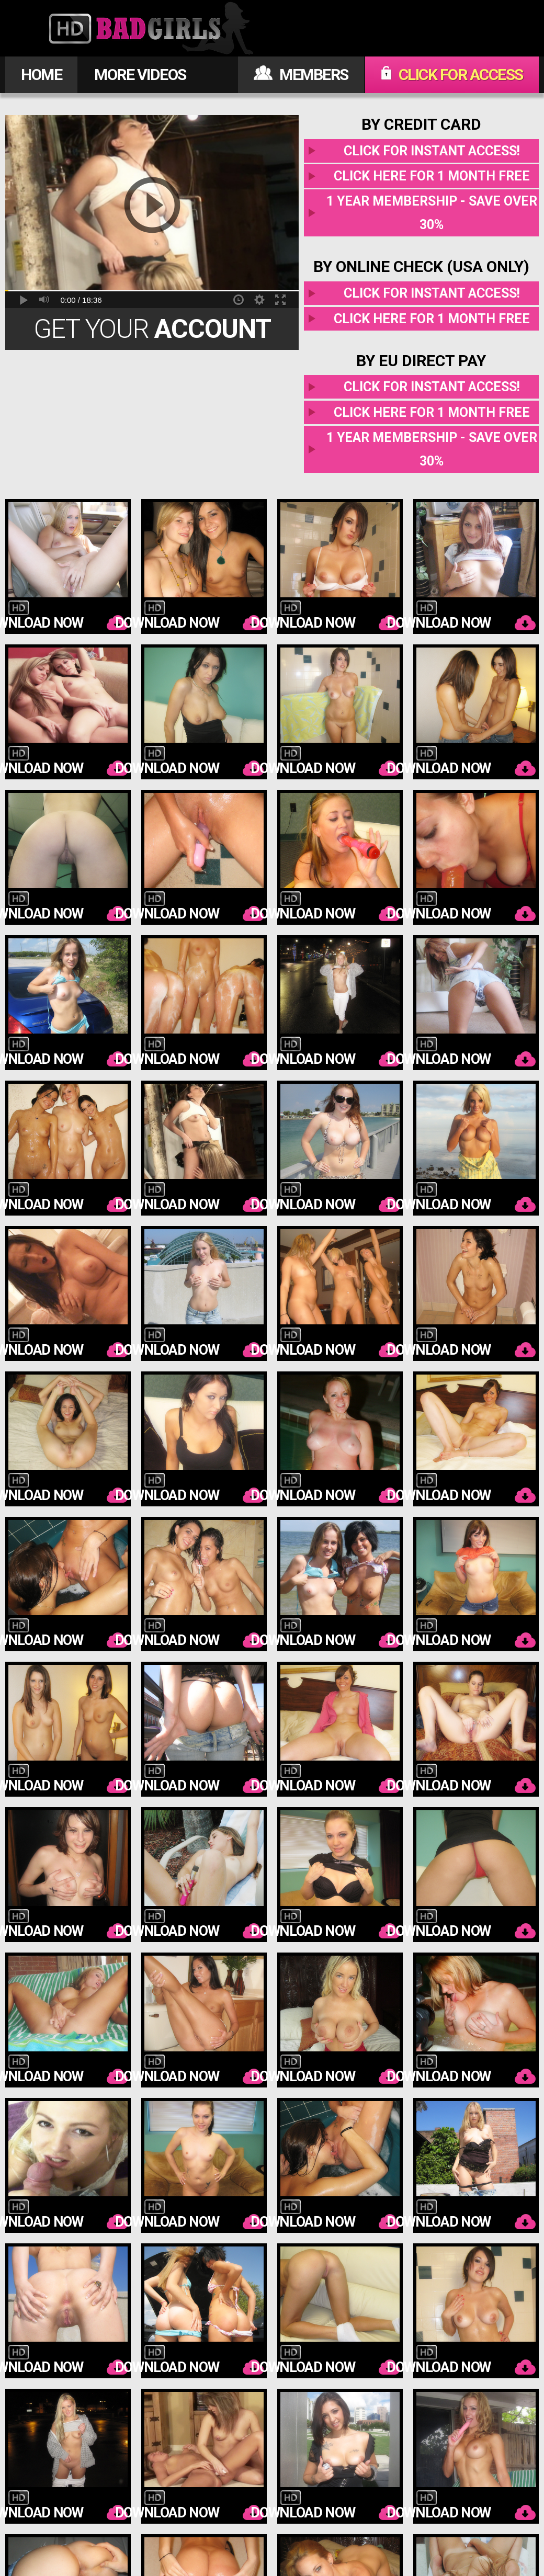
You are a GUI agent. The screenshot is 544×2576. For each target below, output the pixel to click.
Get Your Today (152, 332)
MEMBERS (301, 74)
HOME (41, 74)
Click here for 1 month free (432, 176)
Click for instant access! (432, 150)
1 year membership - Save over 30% (431, 213)
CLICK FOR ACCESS (452, 74)
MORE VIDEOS (140, 74)
